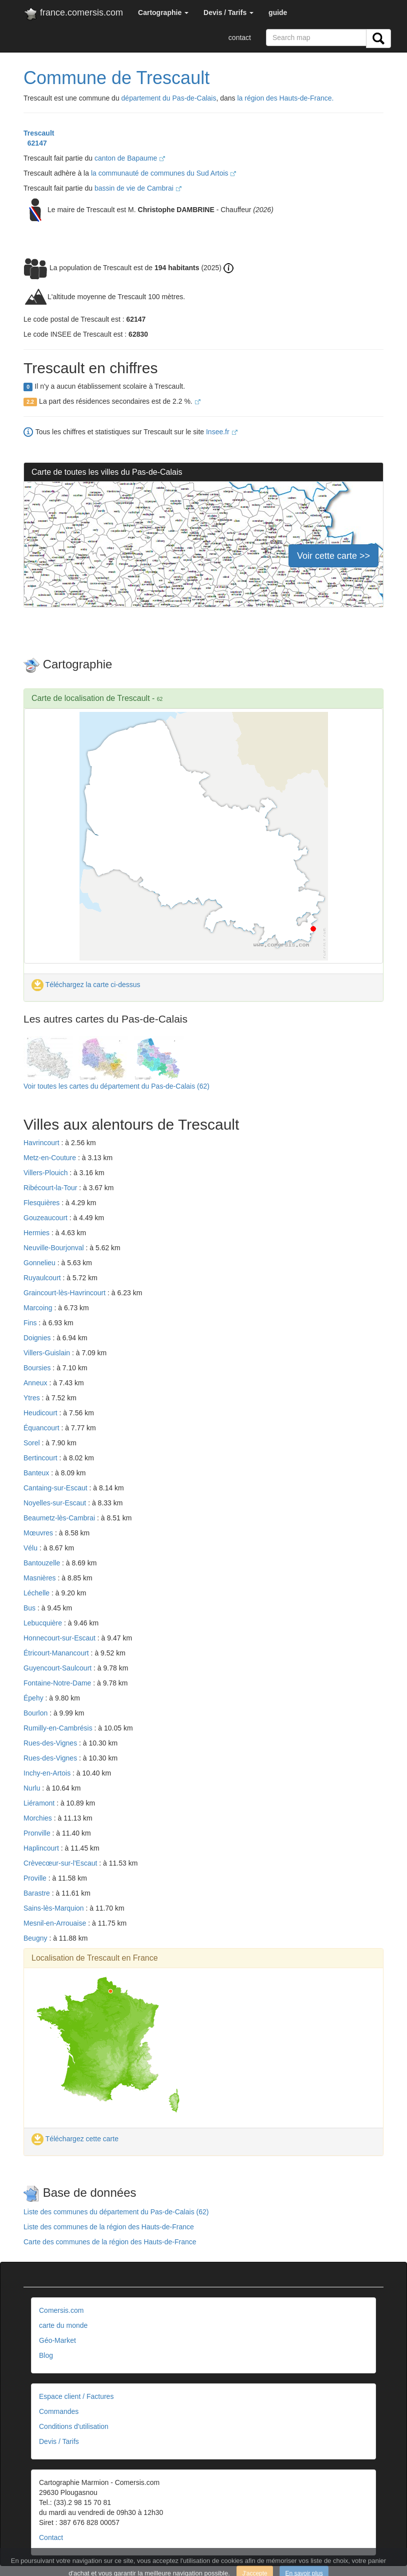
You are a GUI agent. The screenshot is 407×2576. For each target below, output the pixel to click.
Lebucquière (44, 1623)
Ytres (33, 1398)
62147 (35, 143)
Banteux (37, 1473)
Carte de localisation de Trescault (91, 698)
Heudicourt (42, 1413)
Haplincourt (42, 1848)
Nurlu (33, 1788)
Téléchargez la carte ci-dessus (86, 985)
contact (239, 38)
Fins (31, 1323)
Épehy (35, 1698)
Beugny (36, 1938)
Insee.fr (222, 432)
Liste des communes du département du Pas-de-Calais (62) (116, 2212)
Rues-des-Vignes (51, 1743)
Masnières (41, 1578)
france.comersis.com (73, 15)
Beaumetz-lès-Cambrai (60, 1518)
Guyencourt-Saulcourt (59, 1668)
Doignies (38, 1338)
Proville (36, 1878)
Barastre (38, 1893)
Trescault (39, 133)
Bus (31, 1608)
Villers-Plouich (47, 1173)
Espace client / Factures (76, 2396)
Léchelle (38, 1593)
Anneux (36, 1383)
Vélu (32, 1548)
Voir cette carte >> (333, 556)
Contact (51, 2537)
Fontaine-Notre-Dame (58, 1683)
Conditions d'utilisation (73, 2426)
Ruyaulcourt (43, 1278)
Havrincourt (42, 1143)
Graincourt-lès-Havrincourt (66, 1293)
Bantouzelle (43, 1563)
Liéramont (40, 1803)
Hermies (38, 1233)
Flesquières (43, 1203)
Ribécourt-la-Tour (51, 1188)
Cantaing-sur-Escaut (57, 1488)
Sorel (33, 1443)
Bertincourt (42, 1458)
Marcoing (39, 1308)
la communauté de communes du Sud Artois (163, 173)
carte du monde (63, 2325)
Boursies (38, 1368)
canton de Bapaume (129, 158)
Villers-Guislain (48, 1353)
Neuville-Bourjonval (55, 1248)
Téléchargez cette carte (75, 2139)
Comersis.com (61, 2310)
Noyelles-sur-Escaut (56, 1503)
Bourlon (37, 1713)
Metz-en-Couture (51, 1158)
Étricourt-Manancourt (57, 1653)
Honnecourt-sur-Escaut (61, 1638)
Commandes (58, 2411)
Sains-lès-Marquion (55, 1908)
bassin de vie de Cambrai (138, 188)
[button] (163, 12)
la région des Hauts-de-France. (286, 98)
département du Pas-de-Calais (169, 98)
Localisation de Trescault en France (95, 1958)
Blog (46, 2355)
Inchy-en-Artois (48, 1773)
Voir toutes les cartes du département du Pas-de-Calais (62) (117, 1086)
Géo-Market (57, 2340)
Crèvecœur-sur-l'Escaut (61, 1863)
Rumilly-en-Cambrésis (59, 1728)
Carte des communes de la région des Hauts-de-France (110, 2242)
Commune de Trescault (117, 78)
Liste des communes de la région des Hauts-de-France (109, 2227)
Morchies (39, 1818)
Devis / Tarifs (59, 2441)
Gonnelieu (41, 1263)
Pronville (38, 1833)
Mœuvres (39, 1533)
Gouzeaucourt (47, 1218)
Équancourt (43, 1428)
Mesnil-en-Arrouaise (56, 1923)
